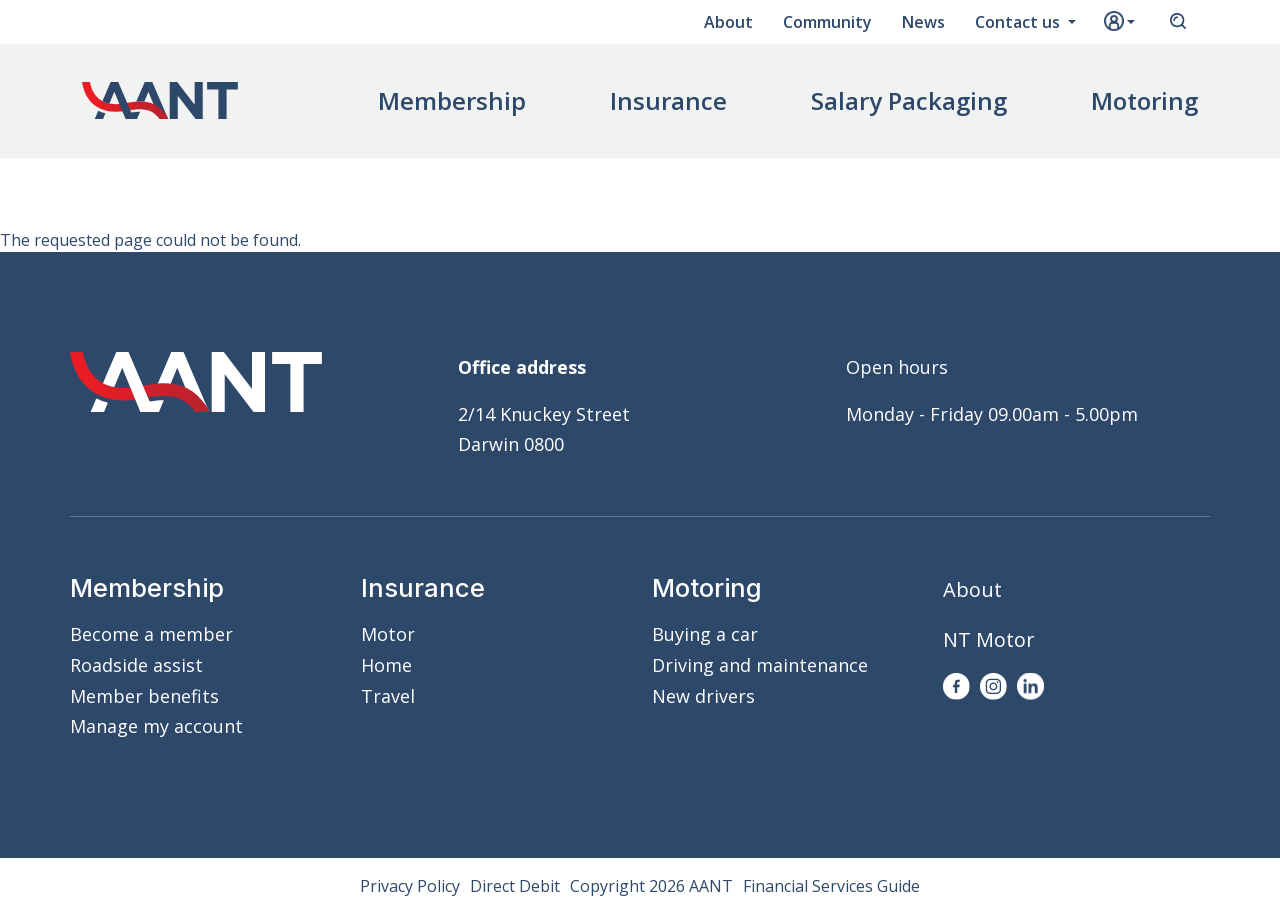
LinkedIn (1030, 686)
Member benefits (144, 696)
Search (1178, 22)
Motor (388, 634)
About (728, 22)
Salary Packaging (909, 100)
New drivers (703, 696)
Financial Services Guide (831, 886)
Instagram (993, 686)
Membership (452, 100)
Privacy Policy (410, 886)
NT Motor (989, 639)
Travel (388, 696)
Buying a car (705, 634)
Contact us (1019, 22)
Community (827, 22)
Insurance (668, 100)
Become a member (151, 634)
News (923, 22)
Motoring (1144, 100)
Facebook (956, 686)
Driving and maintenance (760, 665)
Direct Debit (515, 886)
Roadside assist (136, 665)
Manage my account (156, 726)
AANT (160, 101)
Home (386, 665)
